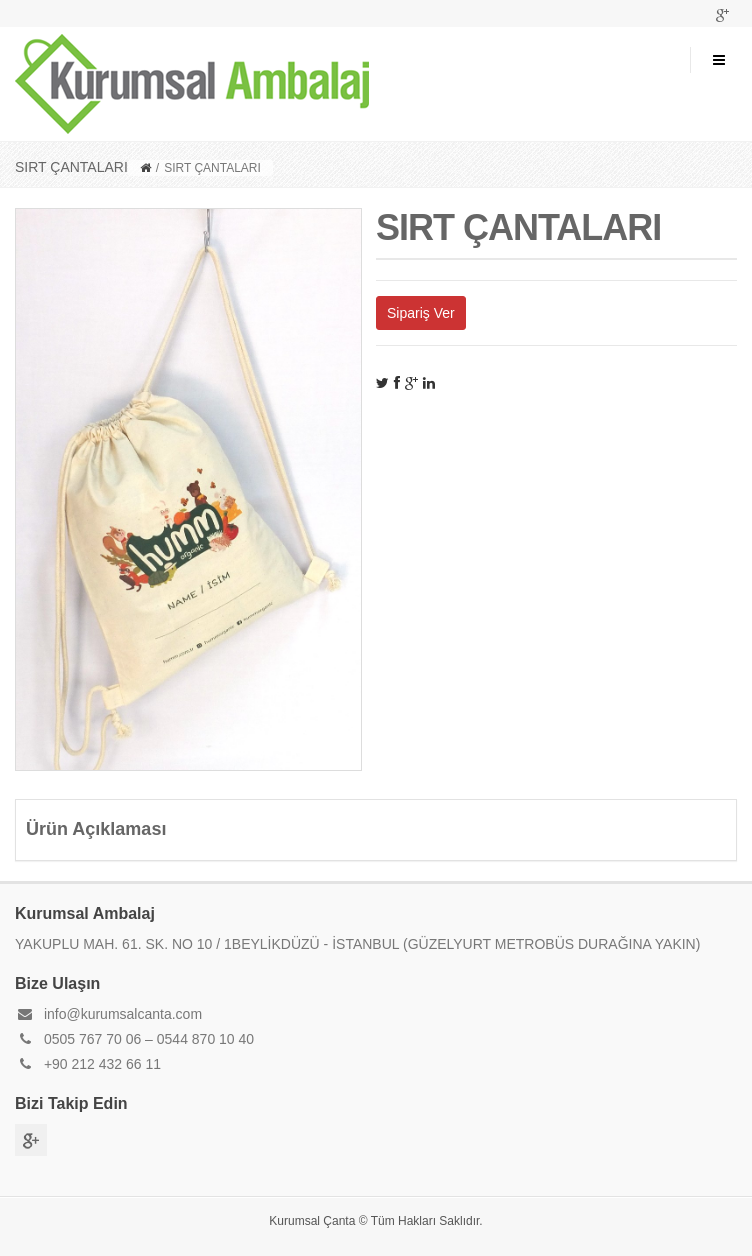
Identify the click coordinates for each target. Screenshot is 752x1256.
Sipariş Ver (421, 313)
